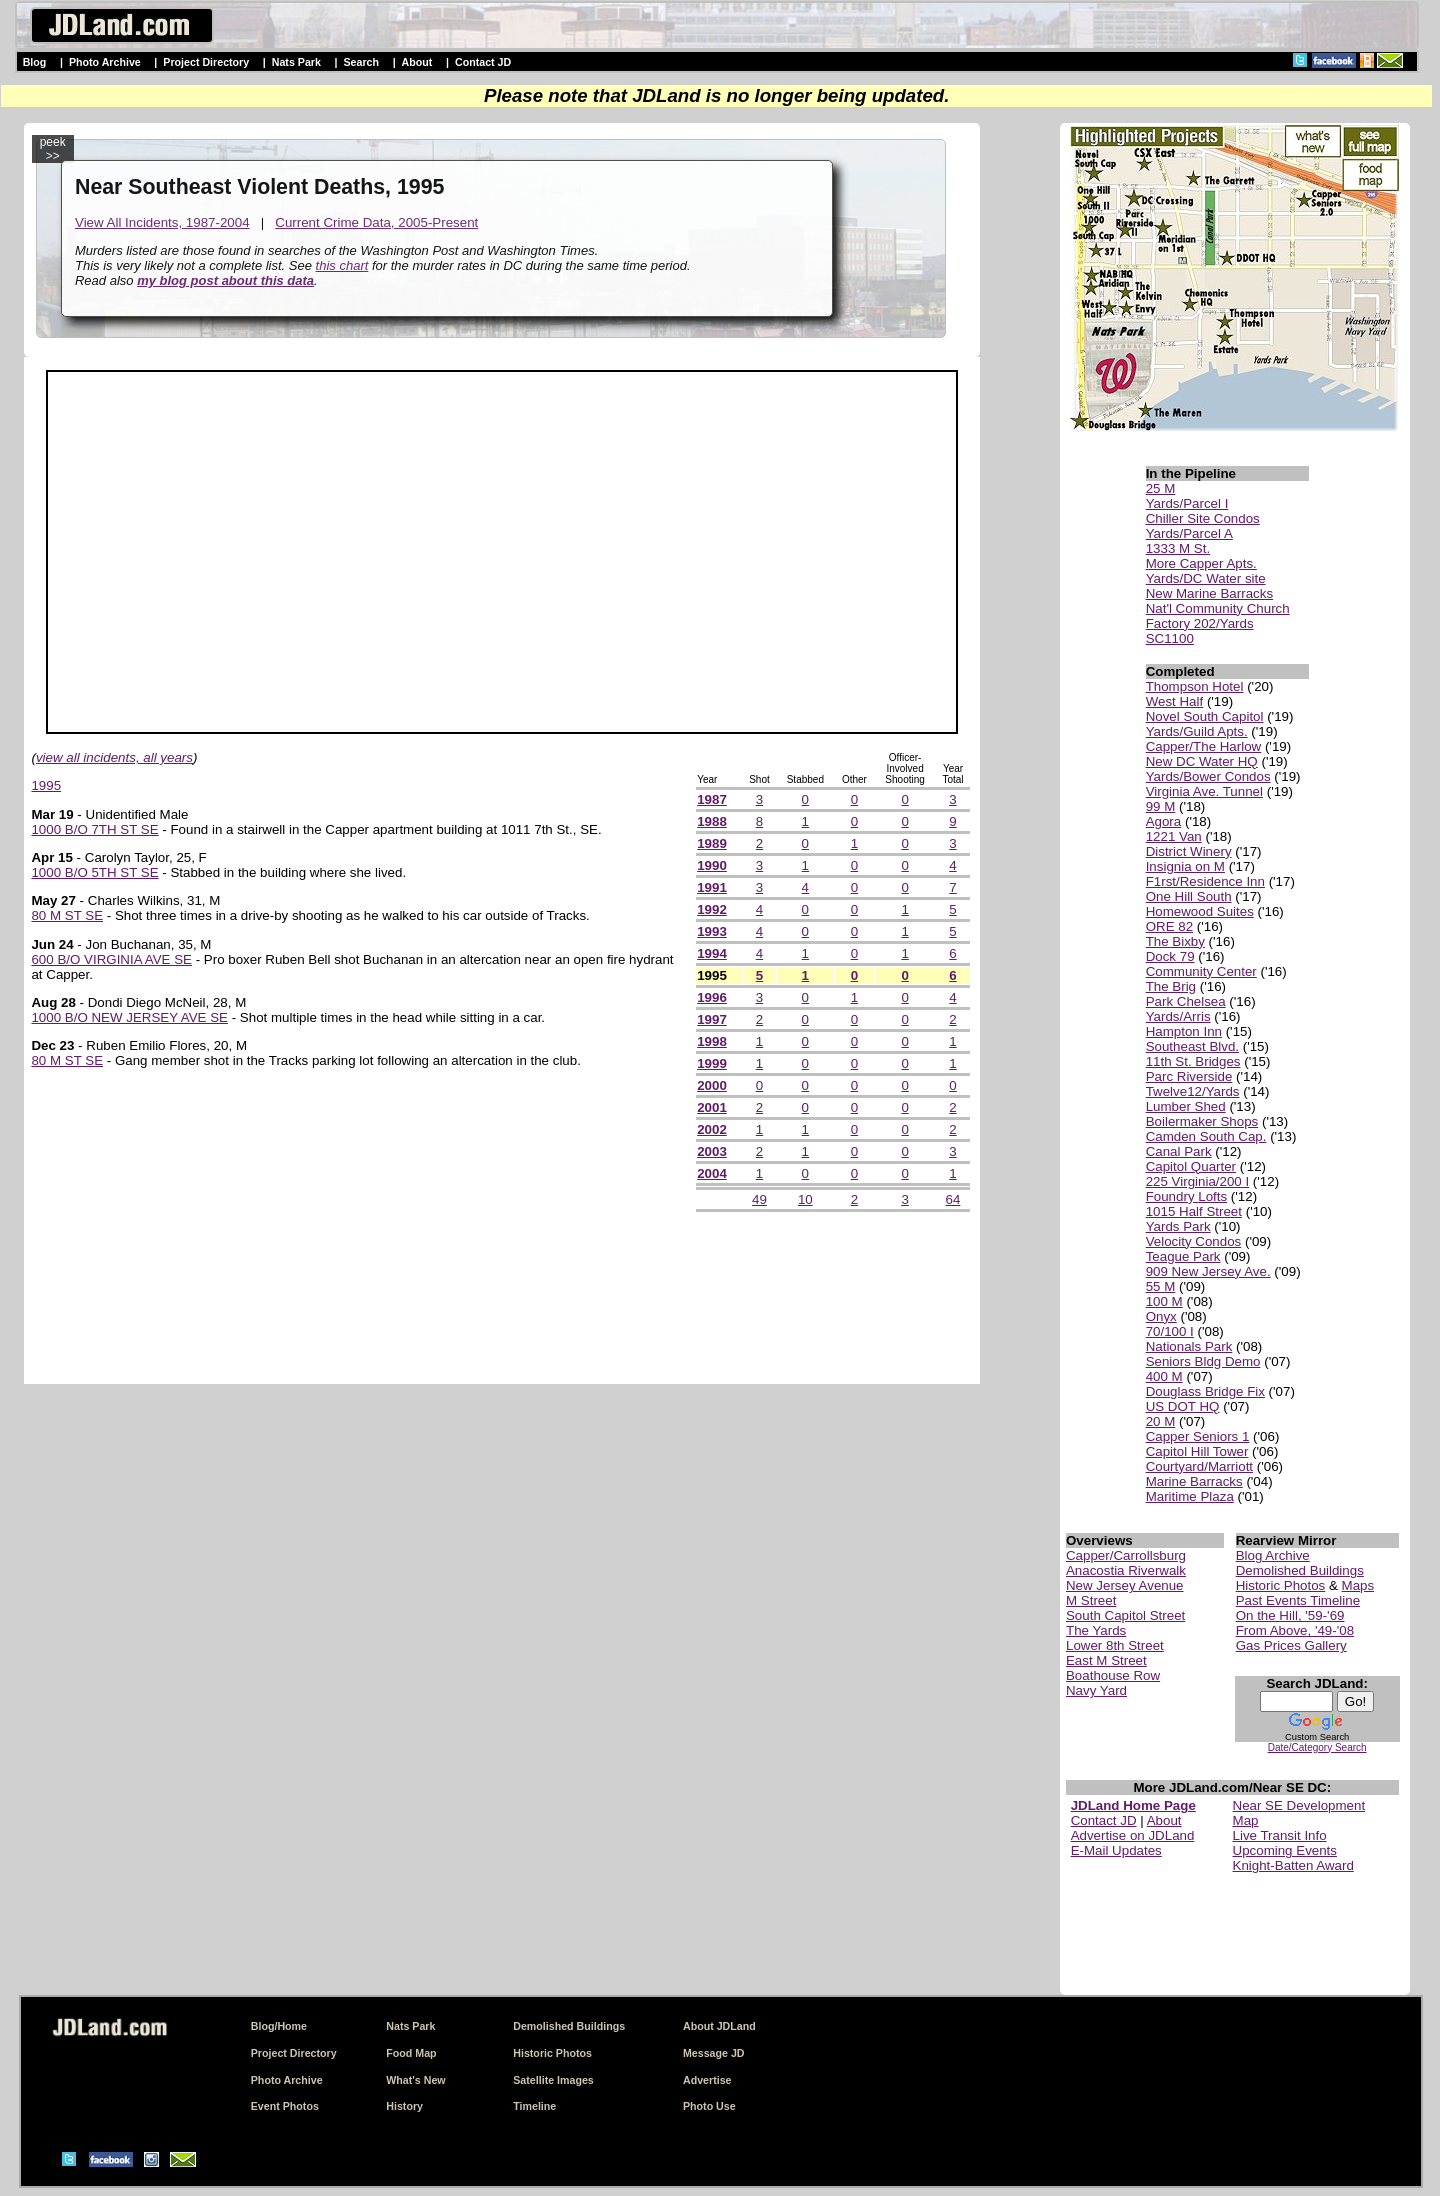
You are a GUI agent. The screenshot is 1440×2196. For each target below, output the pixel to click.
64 (953, 1199)
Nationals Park (1189, 1346)
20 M (1161, 1421)
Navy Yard (1096, 1690)
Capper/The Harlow (1204, 746)
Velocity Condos (1194, 1241)
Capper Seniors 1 (1198, 1436)
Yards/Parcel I (1187, 503)
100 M (1164, 1301)
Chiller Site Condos (1203, 518)
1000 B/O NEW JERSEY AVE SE (129, 1017)
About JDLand (719, 2026)
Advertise (707, 2080)
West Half (1175, 701)
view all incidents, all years (114, 757)
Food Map (411, 2053)
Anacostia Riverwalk (1126, 1570)
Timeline (534, 2106)
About (417, 62)
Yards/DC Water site (1206, 578)
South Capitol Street (1125, 1615)
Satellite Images (553, 2080)
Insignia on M (1185, 866)
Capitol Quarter (1191, 1166)
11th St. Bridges (1193, 1061)
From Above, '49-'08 (1295, 1630)
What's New (415, 2080)
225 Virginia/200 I (1198, 1181)
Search (361, 62)
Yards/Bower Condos (1208, 776)
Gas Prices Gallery (1291, 1645)
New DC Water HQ (1202, 761)
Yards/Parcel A (1189, 533)
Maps (1358, 1585)
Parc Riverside (1189, 1076)
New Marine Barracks (1209, 593)
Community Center (1201, 971)
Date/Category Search (1317, 1747)
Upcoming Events (1285, 1850)
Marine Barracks (1194, 1481)
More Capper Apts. (1201, 563)
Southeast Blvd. (1192, 1046)
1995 (46, 785)
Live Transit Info (1280, 1835)
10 (805, 1199)
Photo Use (709, 2106)
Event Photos (285, 2106)
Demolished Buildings (1300, 1570)
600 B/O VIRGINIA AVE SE (111, 959)
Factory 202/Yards (1200, 623)
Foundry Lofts (1187, 1196)
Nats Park (296, 62)
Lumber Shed (1186, 1106)
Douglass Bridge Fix (1205, 1391)
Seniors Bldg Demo (1203, 1361)
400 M (1164, 1376)
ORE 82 (1169, 926)
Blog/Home (279, 2026)
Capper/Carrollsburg (1126, 1555)
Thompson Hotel (1195, 686)
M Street (1091, 1600)
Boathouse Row (1113, 1675)
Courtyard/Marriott (1199, 1466)
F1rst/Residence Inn (1205, 881)
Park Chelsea (1186, 1001)
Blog (35, 62)
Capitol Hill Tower (1197, 1451)
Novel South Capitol (1205, 716)
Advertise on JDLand (1133, 1835)
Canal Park (1179, 1151)
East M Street (1106, 1660)
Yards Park (1178, 1226)
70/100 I (1170, 1331)
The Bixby (1175, 941)
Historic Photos (1281, 1585)
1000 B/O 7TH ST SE (94, 829)
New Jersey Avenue (1125, 1585)
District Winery (1189, 851)
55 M (1161, 1286)
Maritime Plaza (1190, 1496)
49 (759, 1199)
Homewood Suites (1200, 911)
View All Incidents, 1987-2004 (162, 222)
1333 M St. (1178, 548)
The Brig (1171, 986)
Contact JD (483, 62)
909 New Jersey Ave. (1208, 1271)
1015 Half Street (1194, 1211)
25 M (1161, 488)
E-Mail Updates (1116, 1850)
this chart (342, 265)
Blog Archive (1273, 1555)
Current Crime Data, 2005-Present (376, 222)
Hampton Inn (1184, 1031)
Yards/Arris (1178, 1016)
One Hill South (1189, 896)
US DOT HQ (1183, 1406)
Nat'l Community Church (1218, 608)
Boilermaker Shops (1202, 1121)
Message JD (714, 2053)
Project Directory (206, 62)
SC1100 (1170, 638)
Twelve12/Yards (1193, 1091)
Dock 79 (1170, 956)
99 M (1161, 806)
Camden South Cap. (1206, 1136)
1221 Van (1174, 836)
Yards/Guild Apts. (1197, 731)
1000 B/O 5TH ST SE (94, 872)
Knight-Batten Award (1293, 1865)
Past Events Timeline (1298, 1600)
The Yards (1096, 1630)
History (404, 2106)
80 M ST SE (67, 915)
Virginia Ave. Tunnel (1204, 791)
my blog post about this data (225, 280)
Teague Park (1183, 1256)
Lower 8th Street (1115, 1645)
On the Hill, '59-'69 (1290, 1615)
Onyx (1161, 1316)
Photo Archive (105, 62)
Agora (1164, 821)
